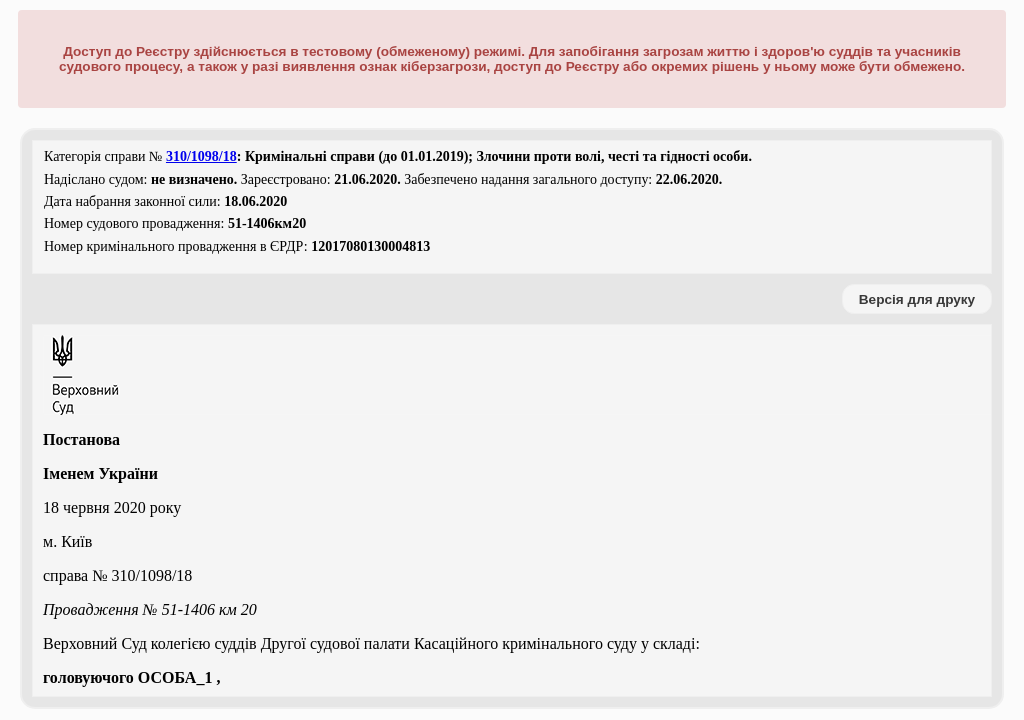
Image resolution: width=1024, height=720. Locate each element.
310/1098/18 (201, 156)
